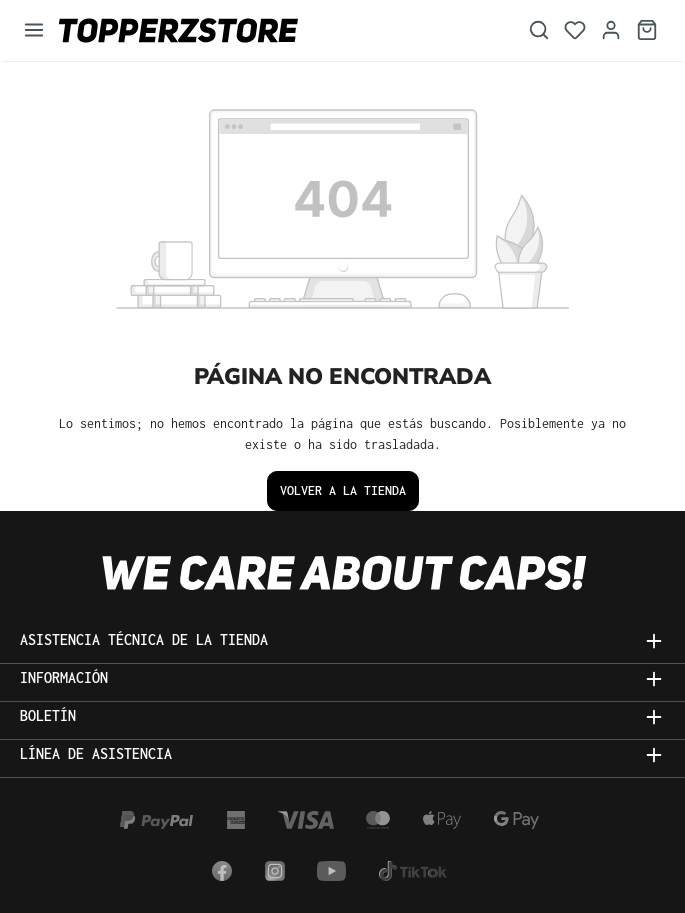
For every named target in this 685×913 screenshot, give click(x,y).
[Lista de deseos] (575, 30)
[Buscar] (539, 30)
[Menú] (34, 30)
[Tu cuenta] (611, 30)
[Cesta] (647, 30)
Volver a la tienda (343, 490)
